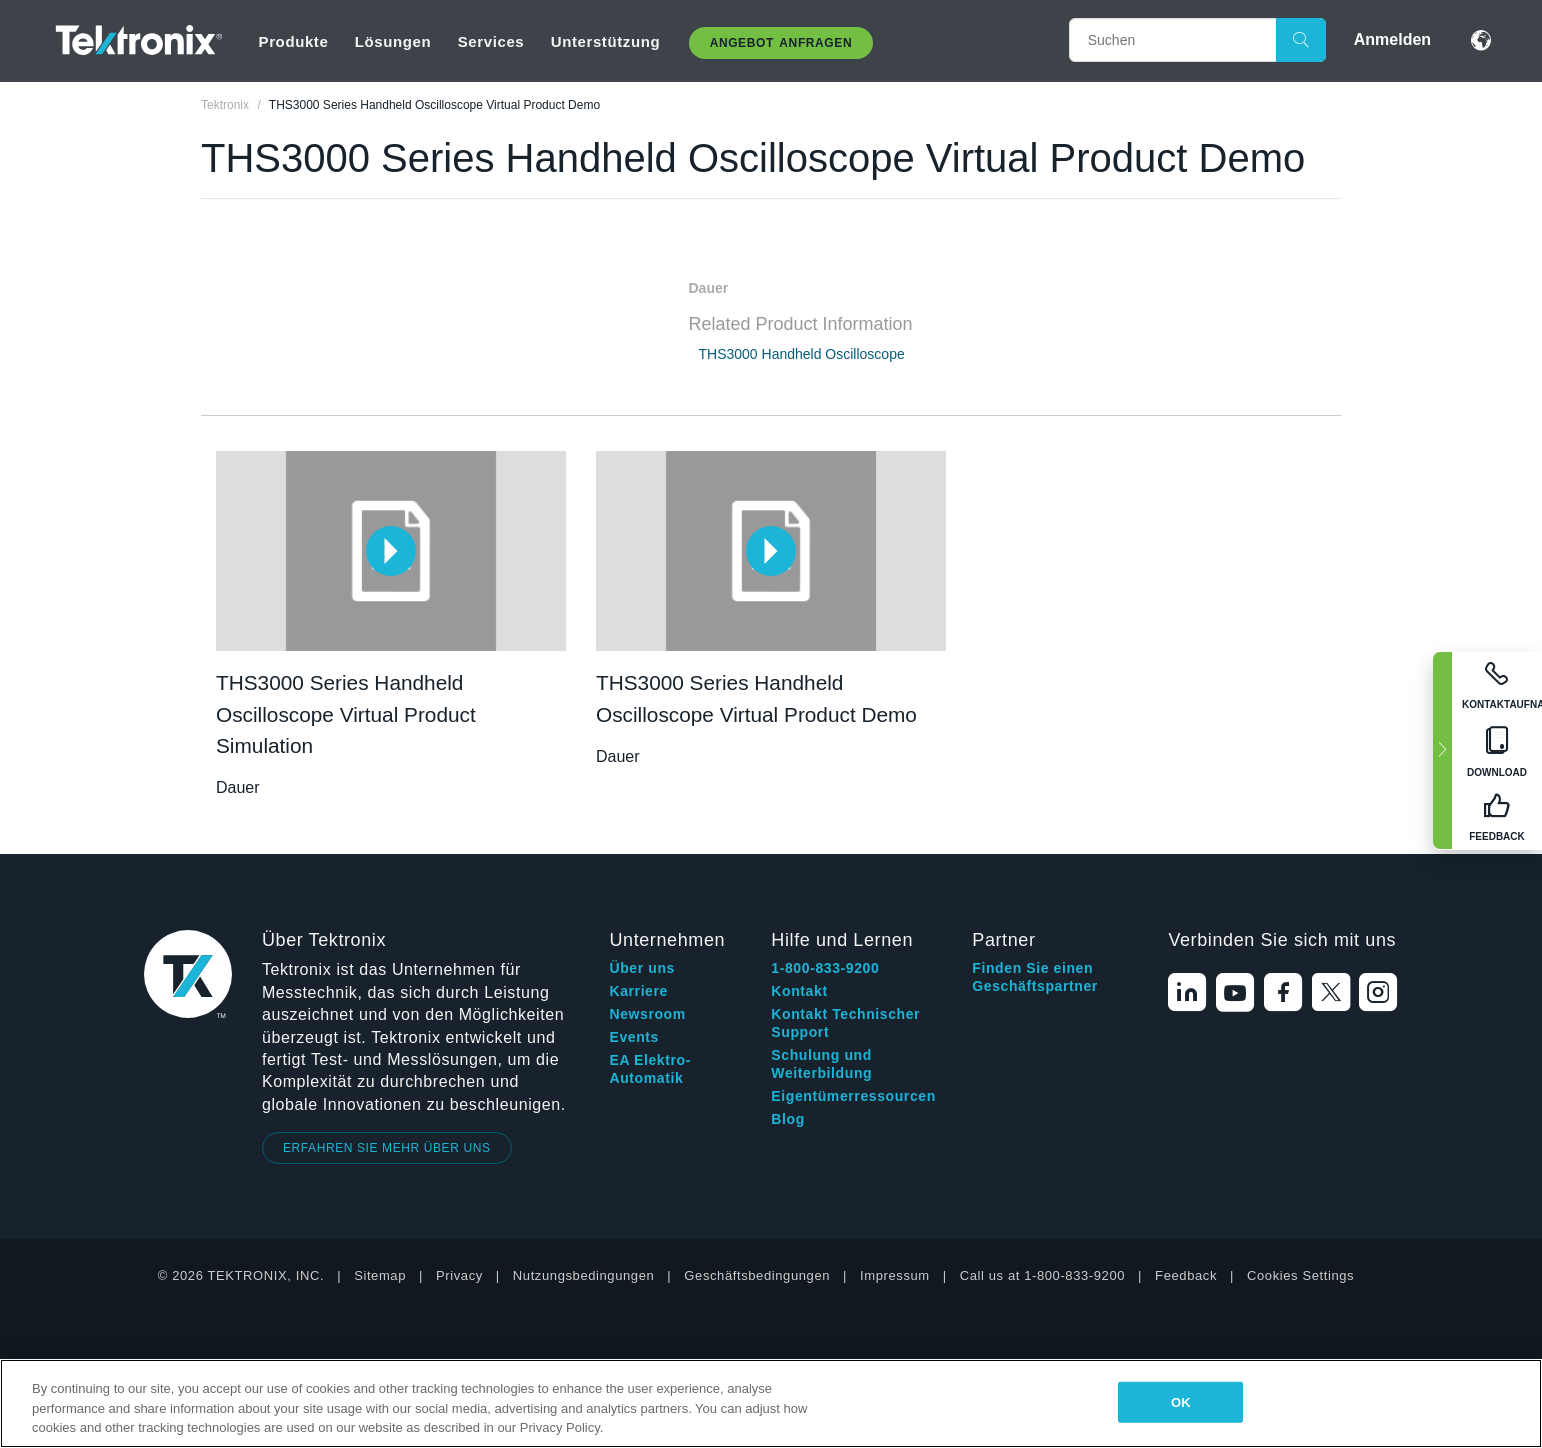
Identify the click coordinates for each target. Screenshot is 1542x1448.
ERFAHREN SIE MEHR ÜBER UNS (387, 1148)
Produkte (294, 41)
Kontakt (799, 991)
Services (491, 41)
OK (1181, 1401)
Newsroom (647, 1014)
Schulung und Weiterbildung (821, 1064)
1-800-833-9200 (825, 968)
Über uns (641, 968)
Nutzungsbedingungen (584, 1275)
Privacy (459, 1275)
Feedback (1186, 1275)
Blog (788, 1119)
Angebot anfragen (781, 43)
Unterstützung (605, 41)
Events (634, 1037)
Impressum (895, 1275)
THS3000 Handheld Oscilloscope (802, 354)
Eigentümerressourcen (853, 1096)
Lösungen (393, 41)
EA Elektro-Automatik (650, 1069)
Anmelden (1392, 39)
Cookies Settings (1300, 1275)
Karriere (638, 991)
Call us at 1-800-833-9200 (1042, 1275)
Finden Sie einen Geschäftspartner (1035, 977)
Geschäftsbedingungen (757, 1275)
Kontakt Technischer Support (845, 1023)
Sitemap (380, 1275)
